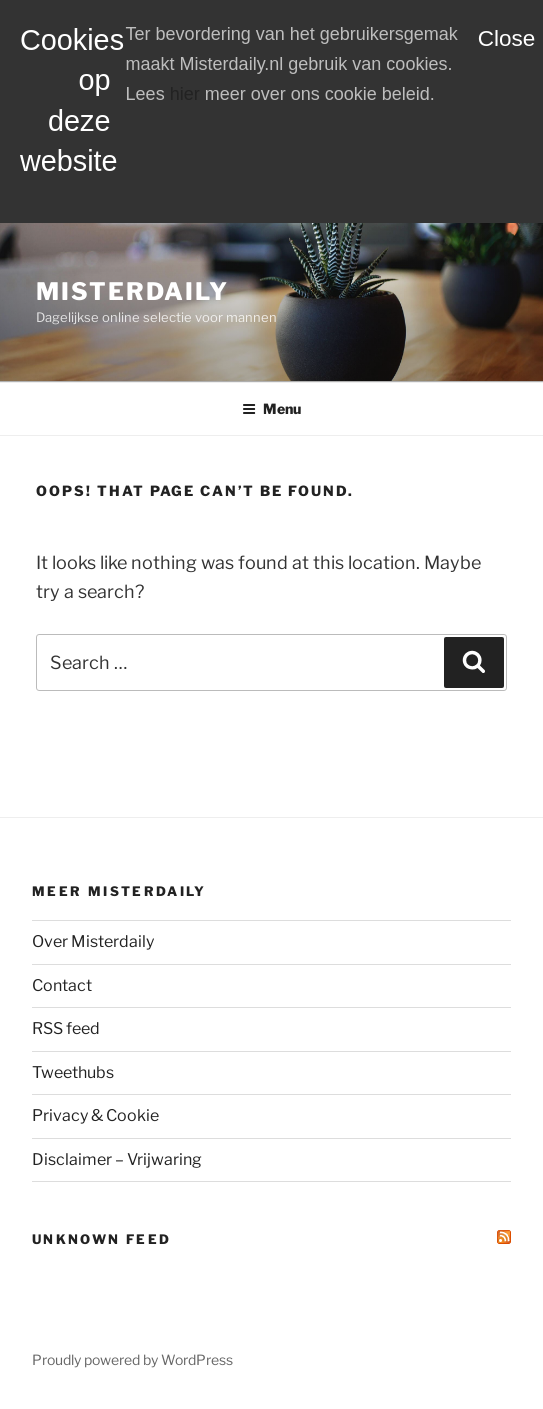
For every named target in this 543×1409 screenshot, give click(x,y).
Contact (62, 985)
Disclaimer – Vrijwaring (117, 1159)
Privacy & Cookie (95, 1115)
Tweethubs (73, 1072)
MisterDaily (132, 291)
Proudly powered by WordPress (132, 1359)
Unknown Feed (101, 1239)
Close (507, 38)
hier (185, 94)
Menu (271, 408)
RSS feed (66, 1028)
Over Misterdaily (93, 941)
